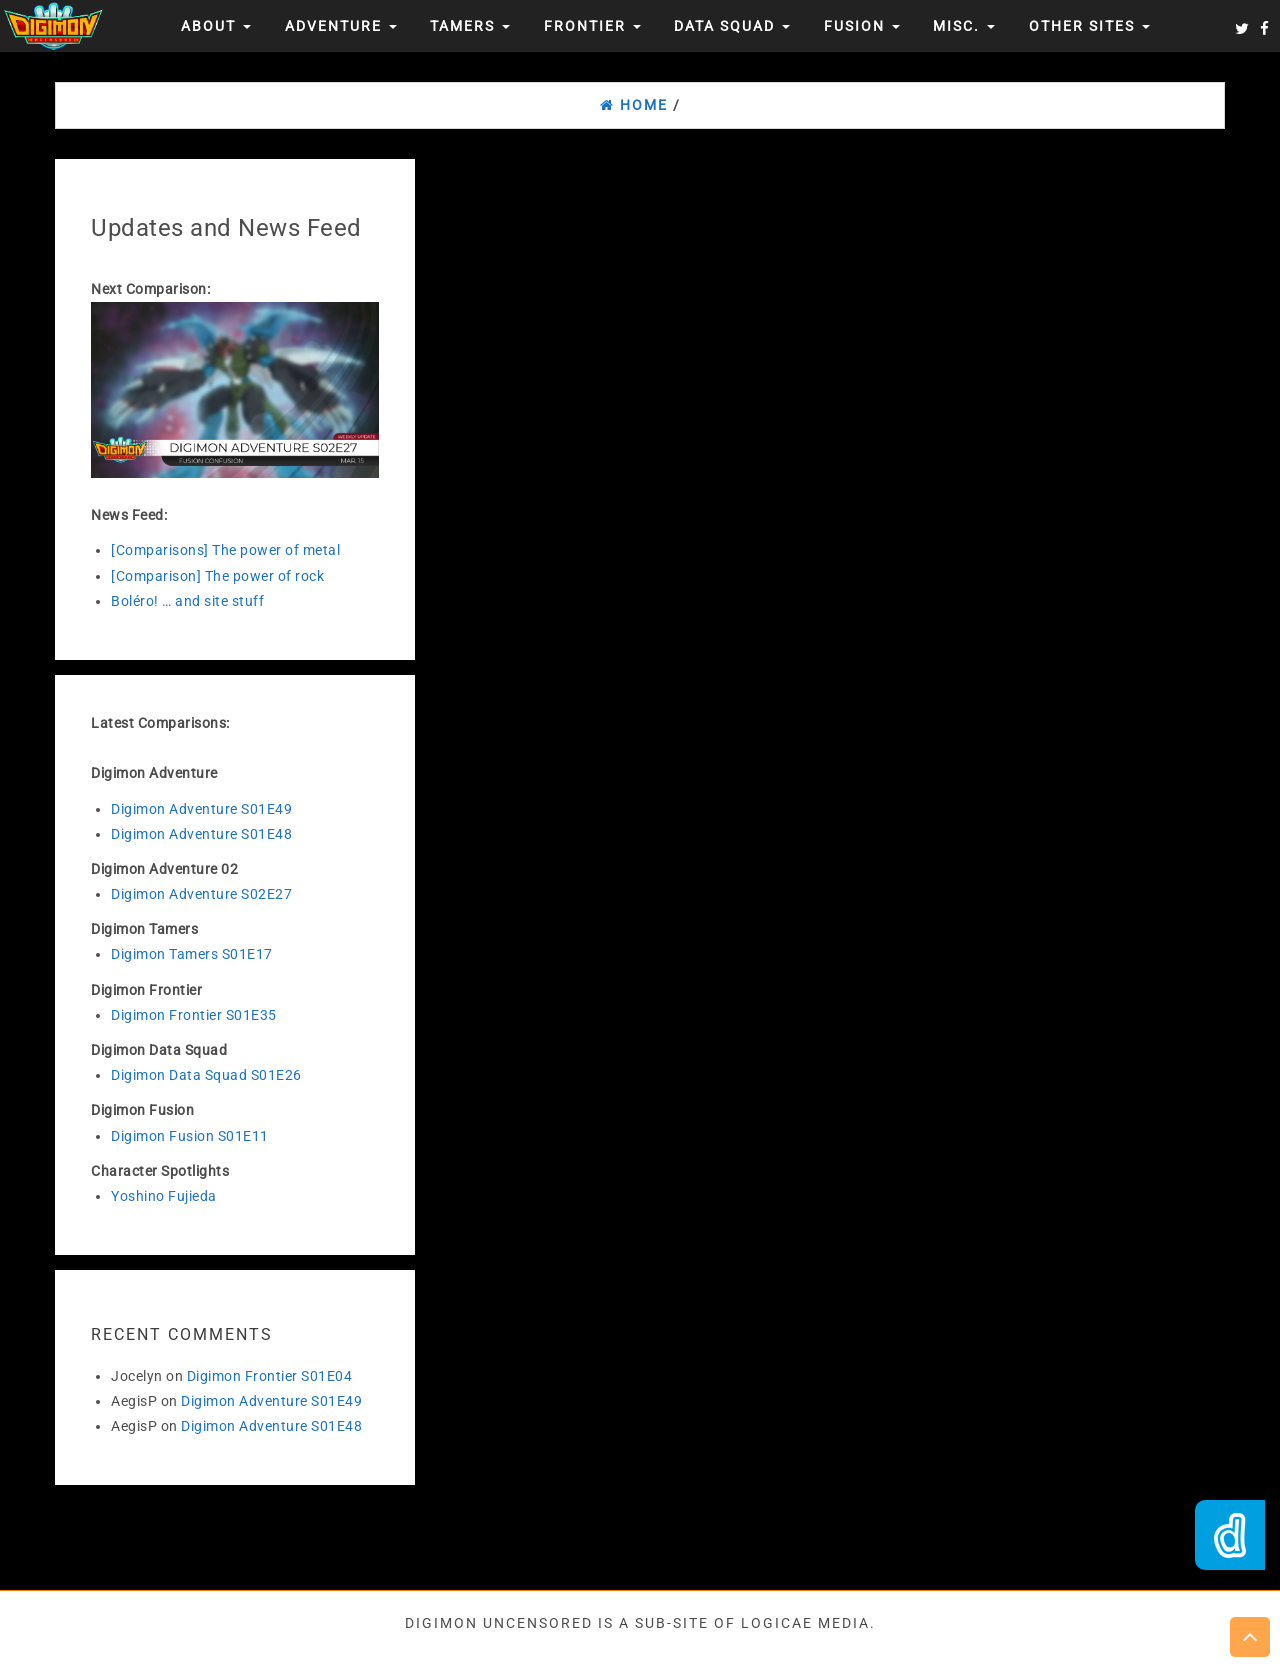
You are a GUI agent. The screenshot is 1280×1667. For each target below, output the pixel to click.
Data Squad (732, 26)
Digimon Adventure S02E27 (201, 894)
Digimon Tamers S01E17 (192, 954)
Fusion (862, 26)
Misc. (964, 26)
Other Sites (1089, 26)
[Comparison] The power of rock (217, 576)
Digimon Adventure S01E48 (201, 834)
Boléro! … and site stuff (187, 601)
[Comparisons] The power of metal (225, 550)
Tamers (470, 26)
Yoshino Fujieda (164, 1196)
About (216, 26)
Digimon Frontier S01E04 (270, 1376)
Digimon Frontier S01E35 (194, 1015)
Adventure (341, 26)
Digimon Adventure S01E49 (201, 809)
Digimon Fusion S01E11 (190, 1136)
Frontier (592, 26)
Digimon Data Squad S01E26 (206, 1075)
